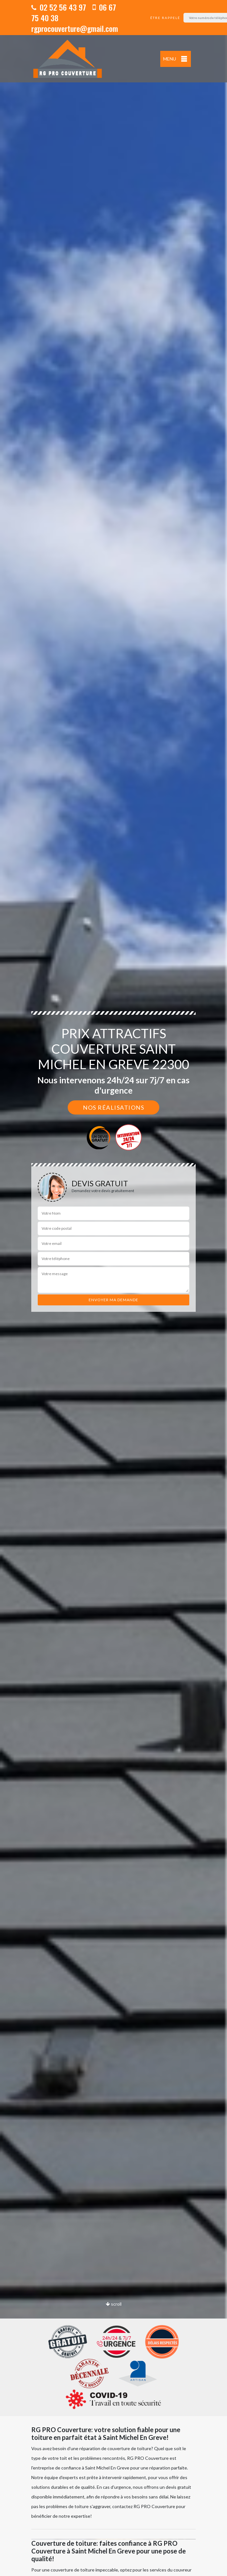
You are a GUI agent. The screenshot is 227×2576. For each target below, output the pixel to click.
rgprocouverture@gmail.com (74, 28)
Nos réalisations (113, 1107)
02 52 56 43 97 (58, 7)
